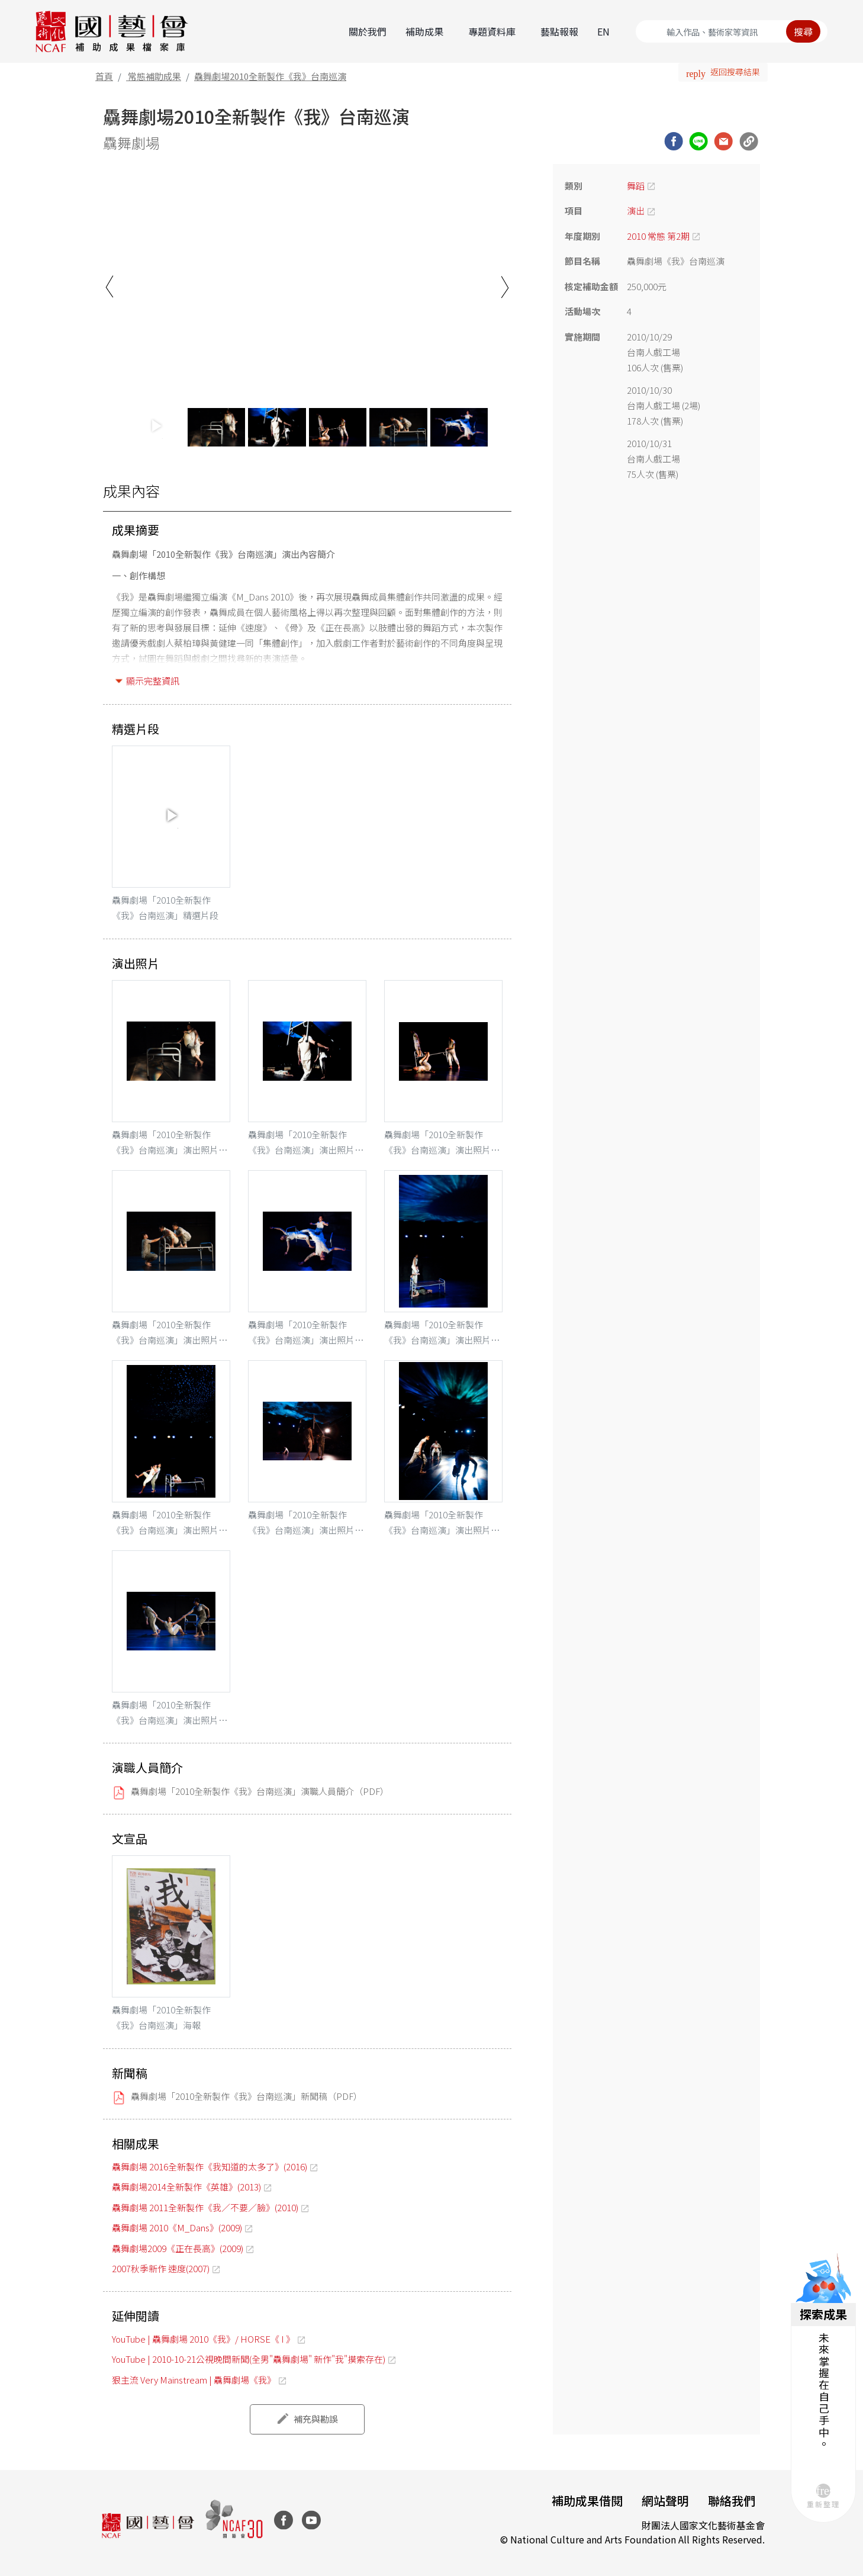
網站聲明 (665, 2500)
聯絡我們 (731, 2500)
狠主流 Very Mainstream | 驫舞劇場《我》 (194, 2379)
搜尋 (803, 31)
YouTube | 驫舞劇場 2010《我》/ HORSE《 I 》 (203, 2339)
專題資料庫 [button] (492, 31)
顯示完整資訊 (152, 680)
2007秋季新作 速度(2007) (161, 2268)
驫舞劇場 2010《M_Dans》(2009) (177, 2227)
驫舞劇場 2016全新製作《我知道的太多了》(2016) (209, 2166)
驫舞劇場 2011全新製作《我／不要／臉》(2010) (205, 2207)
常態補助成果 (154, 76)
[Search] (731, 31)
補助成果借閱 (587, 2500)
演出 (636, 210)
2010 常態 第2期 (658, 236)
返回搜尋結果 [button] (735, 72)
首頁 (104, 76)
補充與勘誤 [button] (316, 2419)
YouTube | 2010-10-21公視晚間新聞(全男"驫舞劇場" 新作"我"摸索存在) (248, 2359)
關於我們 (368, 31)
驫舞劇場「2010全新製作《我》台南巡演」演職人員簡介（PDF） (260, 1791)
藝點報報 (559, 31)
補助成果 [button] (424, 31)
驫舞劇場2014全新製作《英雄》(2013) (186, 2186)
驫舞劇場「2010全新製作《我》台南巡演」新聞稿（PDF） (246, 2096)
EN (603, 31)
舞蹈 (636, 185)
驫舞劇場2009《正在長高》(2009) (177, 2248)
